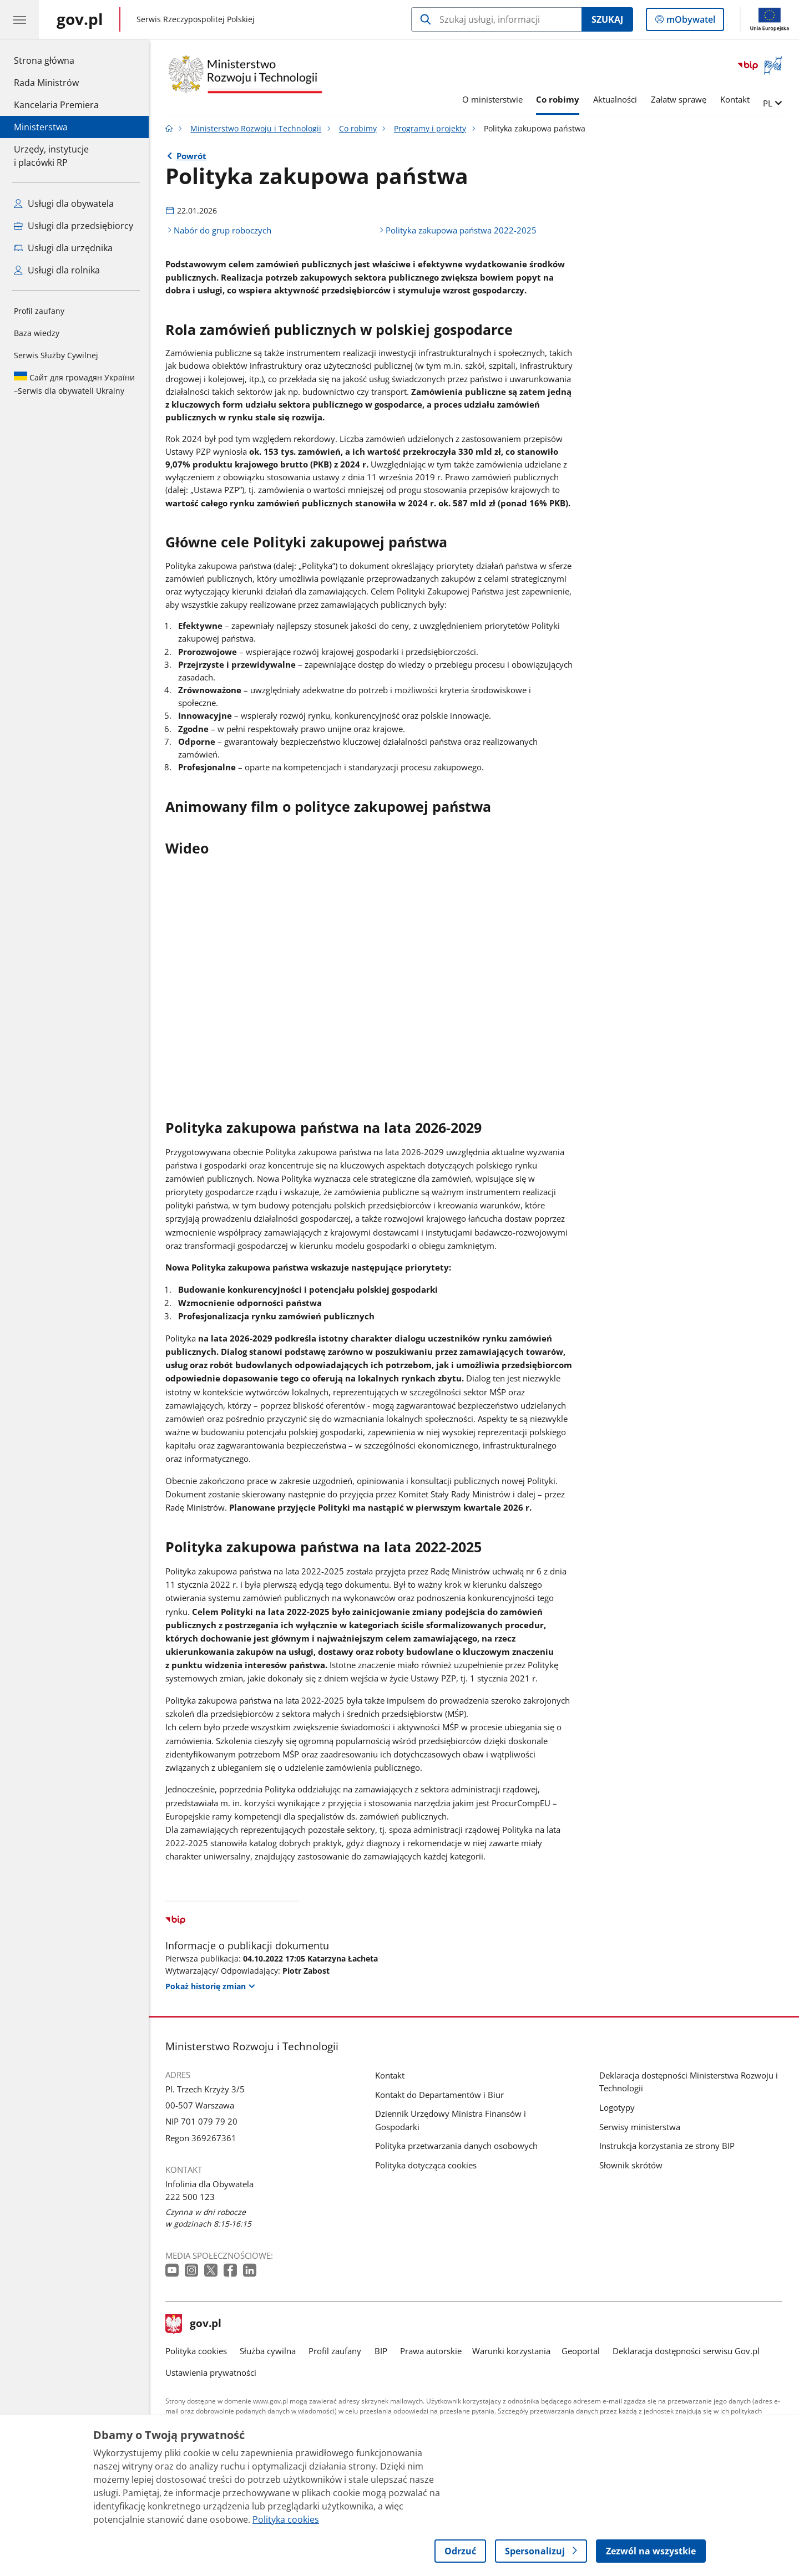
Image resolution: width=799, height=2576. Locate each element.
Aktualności (615, 99)
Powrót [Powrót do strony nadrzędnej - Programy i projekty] (191, 156)
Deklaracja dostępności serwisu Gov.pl (686, 2351)
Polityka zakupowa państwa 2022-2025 (461, 230)
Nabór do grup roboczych (222, 230)
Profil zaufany (39, 311)
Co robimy (557, 99)
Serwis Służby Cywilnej (56, 355)
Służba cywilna (268, 2351)
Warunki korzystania (511, 2351)
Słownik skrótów (631, 2165)
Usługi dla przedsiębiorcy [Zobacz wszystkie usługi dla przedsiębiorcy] (73, 226)
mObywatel (689, 21)
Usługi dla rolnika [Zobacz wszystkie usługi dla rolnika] (57, 270)
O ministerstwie (492, 99)
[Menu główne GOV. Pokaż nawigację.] (19, 19)
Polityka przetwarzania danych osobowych (456, 2146)
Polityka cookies (196, 2351)
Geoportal (581, 2351)
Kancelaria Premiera (56, 105)
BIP (381, 2351)
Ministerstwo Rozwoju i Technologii (255, 129)
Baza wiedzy (36, 333)
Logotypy (617, 2107)
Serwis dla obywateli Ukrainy (74, 384)
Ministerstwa (41, 127)
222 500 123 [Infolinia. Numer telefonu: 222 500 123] (190, 2197)
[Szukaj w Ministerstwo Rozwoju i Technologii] (496, 19)
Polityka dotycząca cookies (426, 2165)
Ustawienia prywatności (210, 2372)
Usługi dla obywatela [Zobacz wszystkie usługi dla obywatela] (64, 203)
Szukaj (607, 19)
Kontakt (735, 99)
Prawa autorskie (431, 2351)
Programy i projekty (430, 129)
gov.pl (193, 2324)
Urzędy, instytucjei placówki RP (51, 156)
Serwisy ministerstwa (639, 2127)
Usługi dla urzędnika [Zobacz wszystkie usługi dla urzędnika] (63, 248)
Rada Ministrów (46, 83)
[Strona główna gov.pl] (80, 19)
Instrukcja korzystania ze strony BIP (667, 2146)
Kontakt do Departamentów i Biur (439, 2095)
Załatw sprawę (678, 99)
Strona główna (56, 60)
